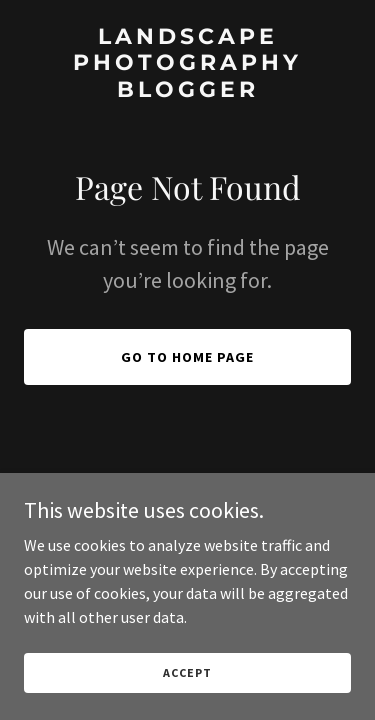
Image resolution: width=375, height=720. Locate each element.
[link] (187, 91)
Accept (187, 672)
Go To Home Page (187, 357)
